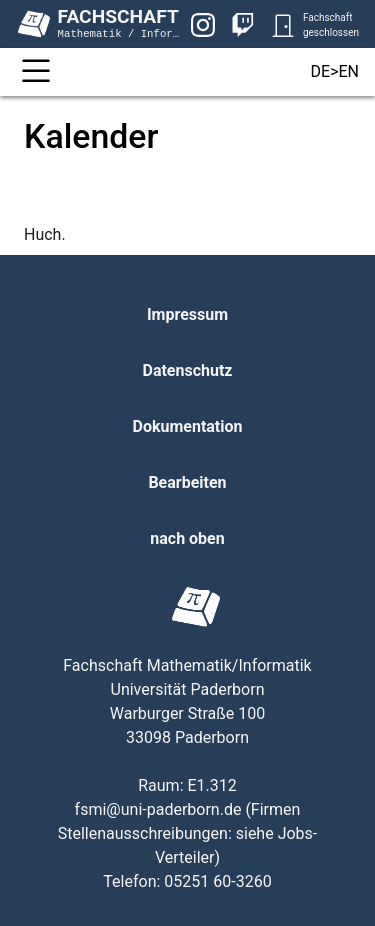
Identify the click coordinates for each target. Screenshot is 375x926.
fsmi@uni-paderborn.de (158, 809)
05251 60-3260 (217, 881)
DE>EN (335, 71)
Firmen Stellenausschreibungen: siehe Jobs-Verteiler (188, 833)
